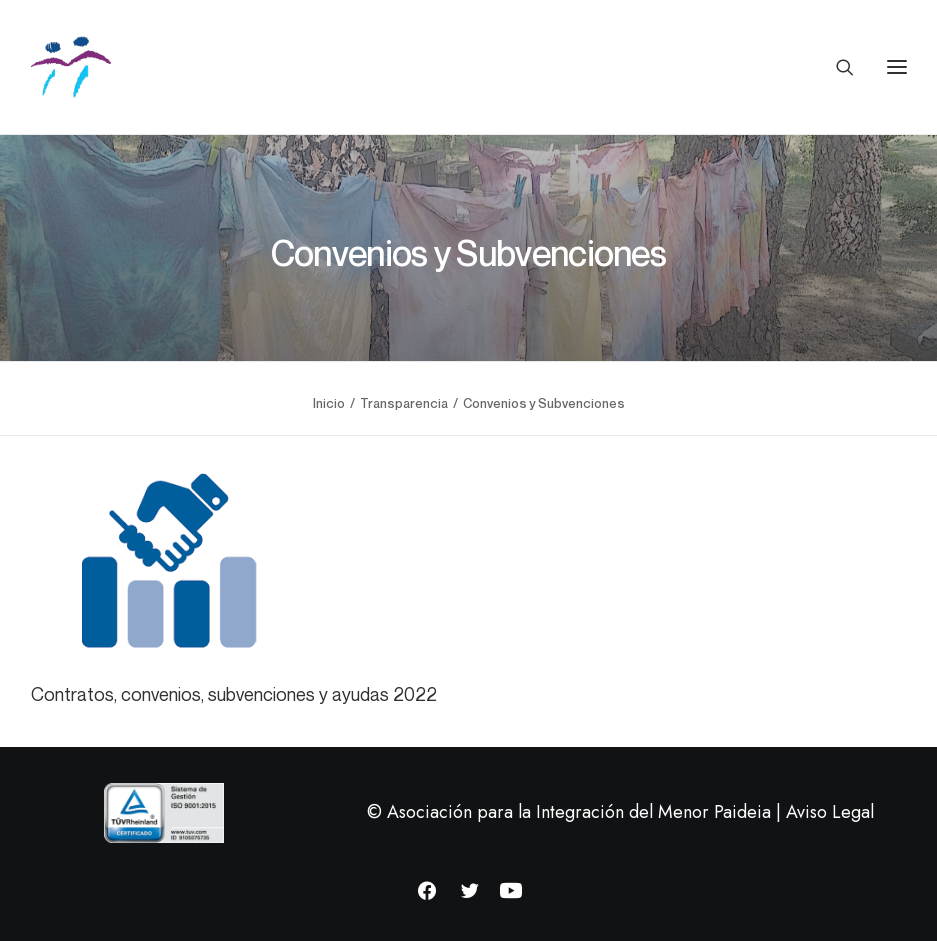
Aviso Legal (830, 812)
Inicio (329, 403)
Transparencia (404, 403)
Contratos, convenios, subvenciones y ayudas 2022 (234, 694)
